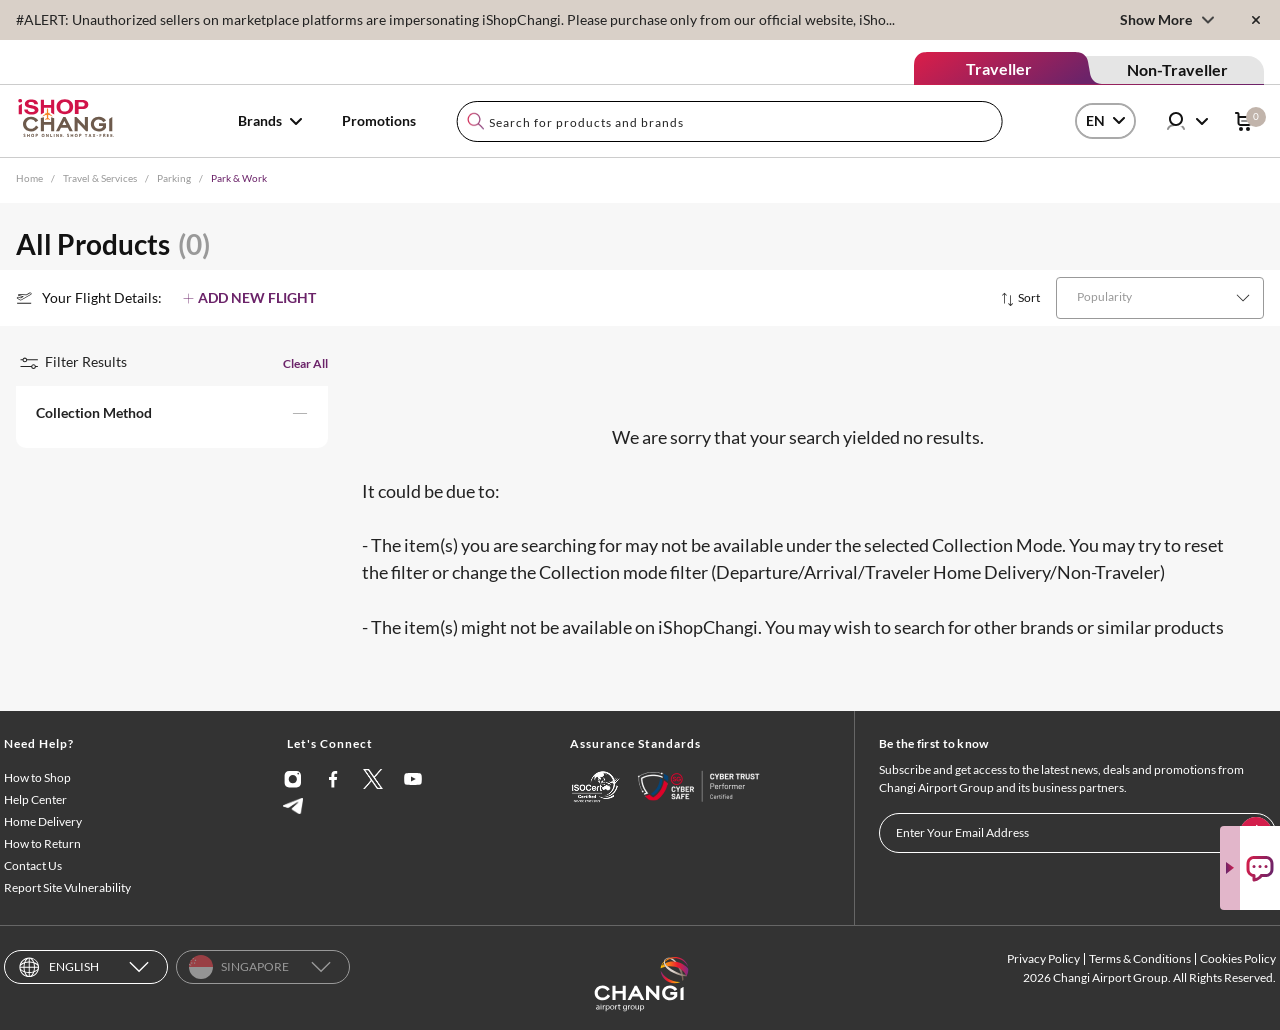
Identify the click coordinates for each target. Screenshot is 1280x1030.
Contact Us (33, 865)
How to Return (42, 843)
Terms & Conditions (1140, 958)
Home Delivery (43, 821)
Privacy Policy (1043, 958)
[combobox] (729, 121)
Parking (174, 178)
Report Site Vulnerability (67, 887)
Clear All (305, 363)
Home (29, 178)
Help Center (35, 799)
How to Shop (37, 777)
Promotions (379, 120)
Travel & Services (100, 178)
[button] (172, 417)
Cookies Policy (1238, 958)
